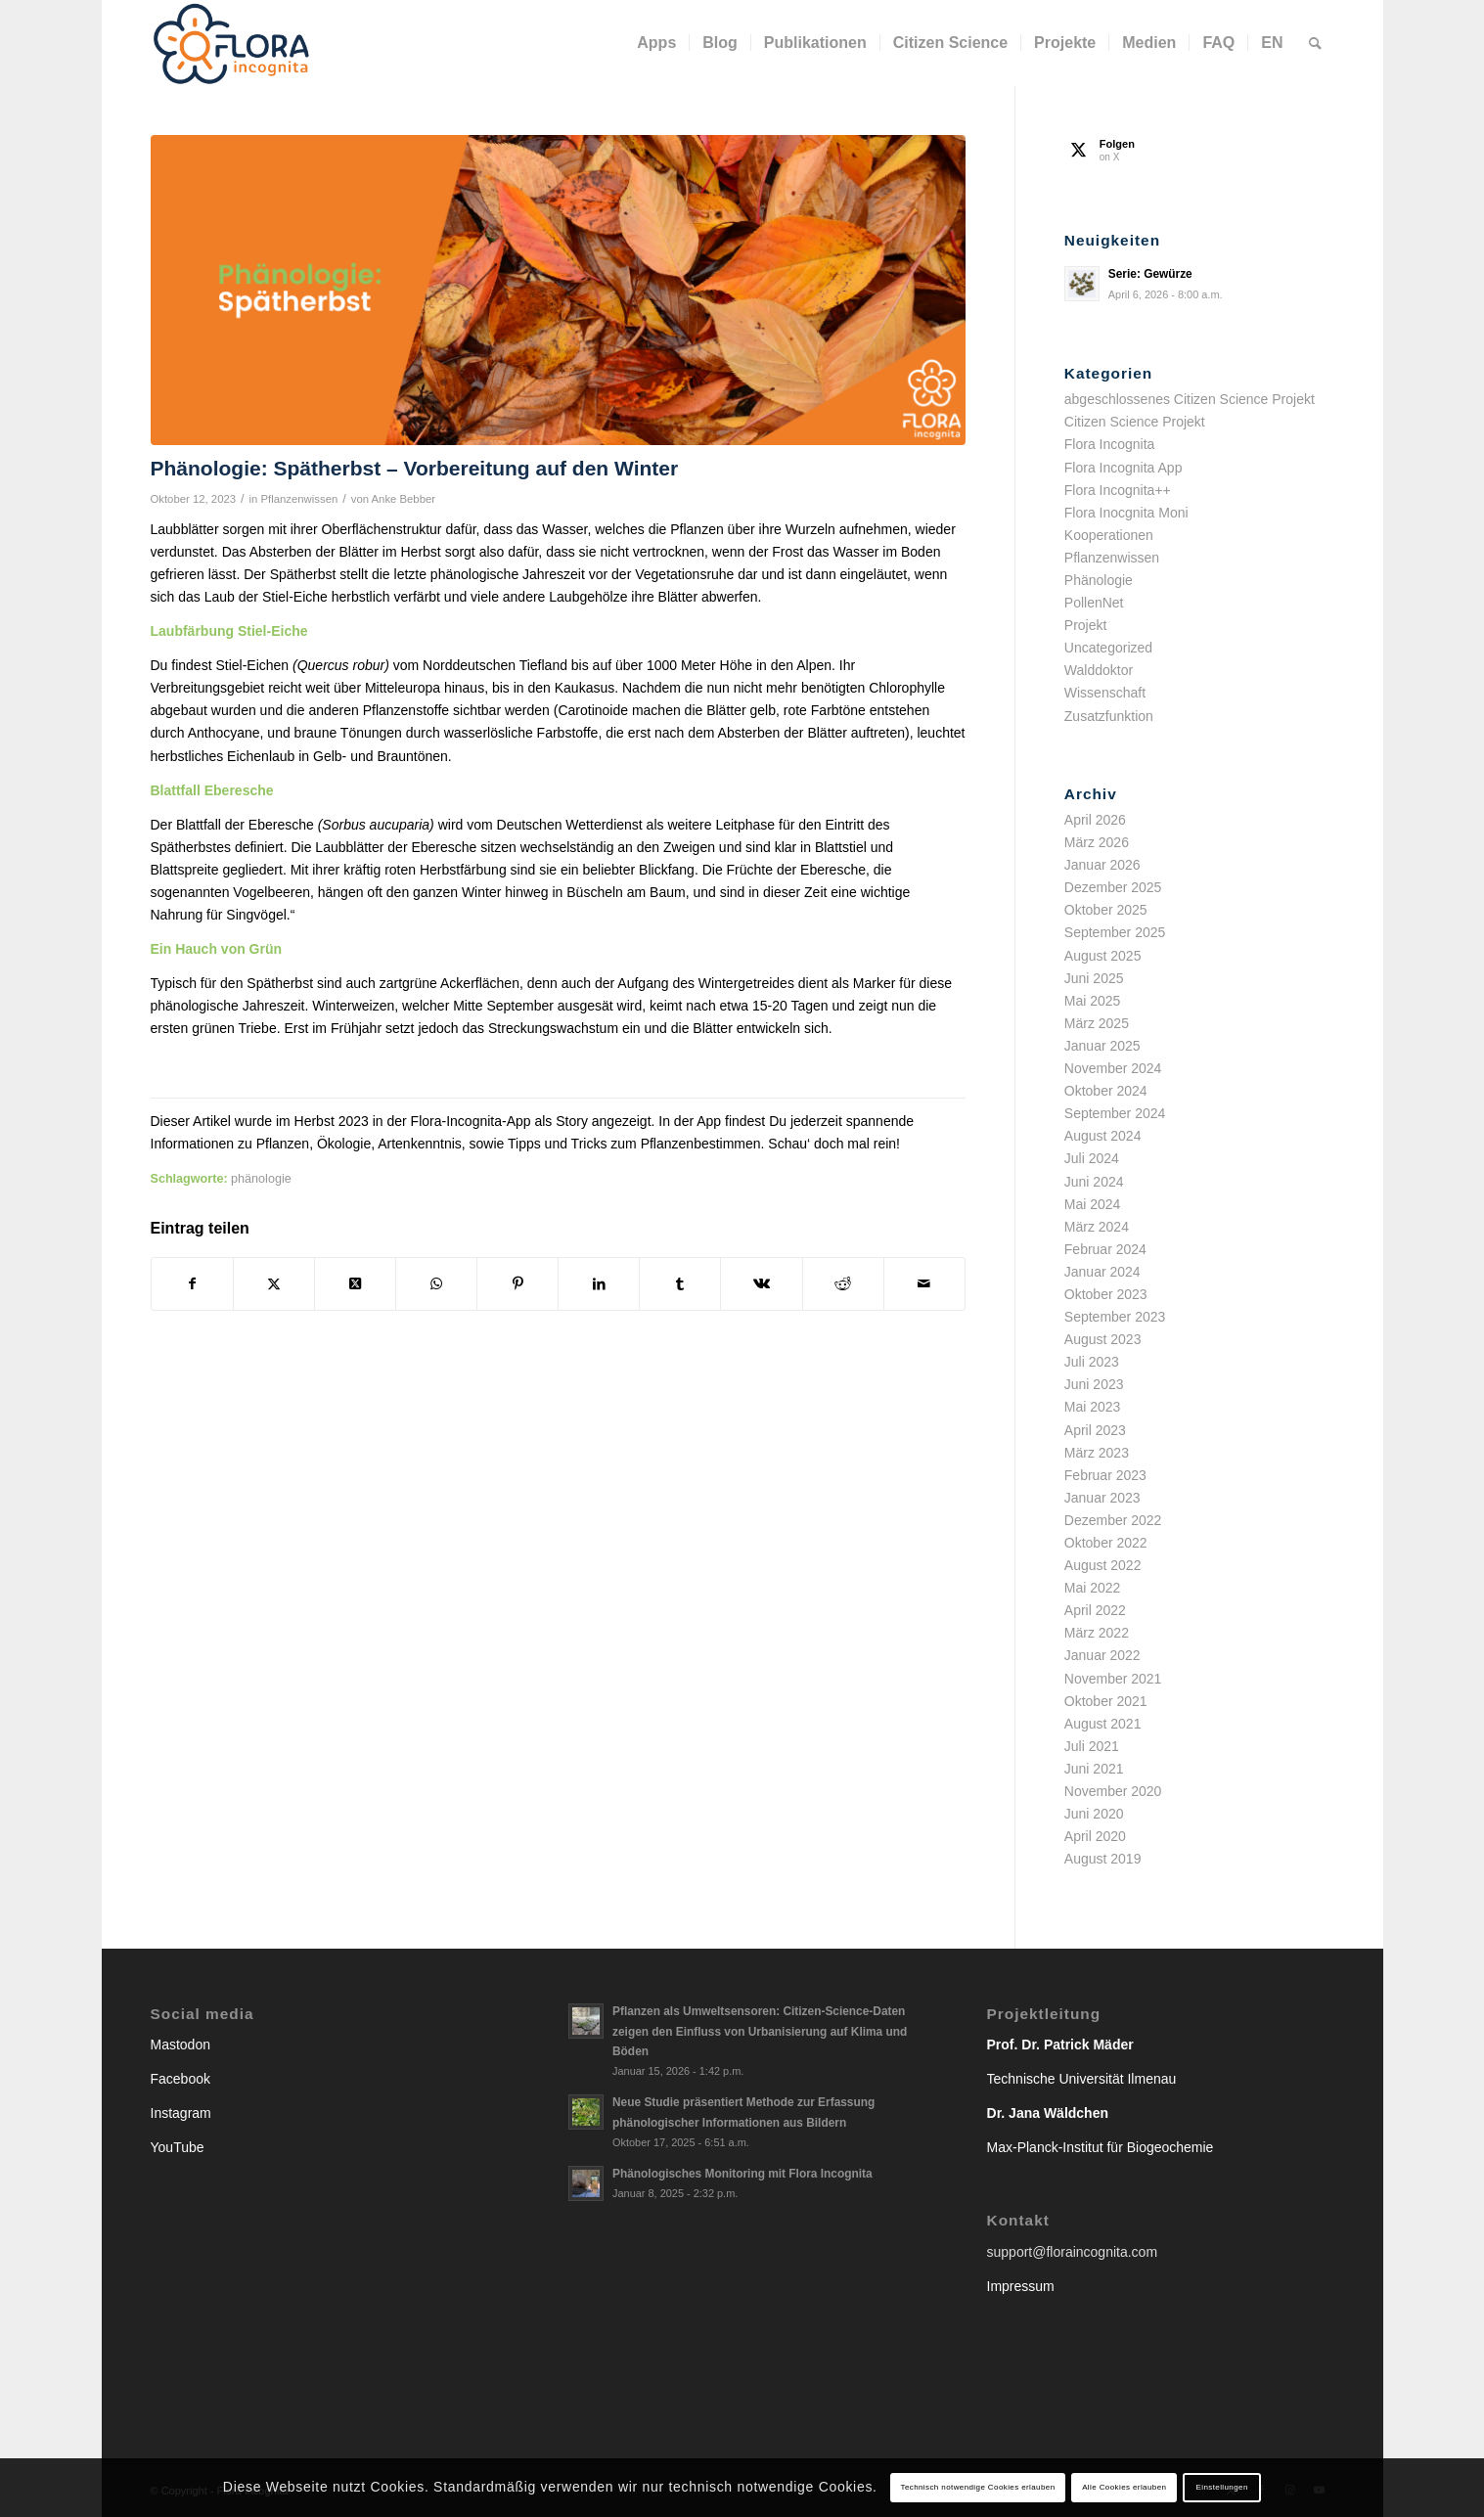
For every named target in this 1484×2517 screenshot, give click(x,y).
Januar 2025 (1102, 1046)
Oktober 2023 (1105, 1294)
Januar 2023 (1102, 1498)
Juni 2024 (1094, 1182)
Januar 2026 (1102, 865)
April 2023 (1095, 1430)
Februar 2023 (1105, 1475)
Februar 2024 (1105, 1249)
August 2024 (1103, 1136)
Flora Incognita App (1123, 467)
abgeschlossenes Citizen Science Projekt (1189, 399)
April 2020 (1095, 1836)
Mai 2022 (1092, 1588)
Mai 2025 (1092, 1001)
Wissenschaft (1105, 692)
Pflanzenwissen (299, 499)
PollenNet (1094, 602)
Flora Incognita (1109, 444)
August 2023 (1103, 1339)
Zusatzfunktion (1108, 716)
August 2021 (1103, 1723)
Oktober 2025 (1105, 910)
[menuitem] (656, 43)
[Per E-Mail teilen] (924, 1284)
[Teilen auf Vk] (761, 1284)
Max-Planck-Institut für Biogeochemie (1100, 2147)
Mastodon (180, 2044)
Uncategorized (1108, 647)
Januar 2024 (1102, 1272)
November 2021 (1113, 1678)
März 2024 (1096, 1227)
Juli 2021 (1091, 1746)
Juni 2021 (1094, 1768)
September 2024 (1115, 1113)
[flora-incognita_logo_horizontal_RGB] (232, 43)
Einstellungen (1222, 2487)
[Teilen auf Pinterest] (517, 1284)
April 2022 (1095, 1610)
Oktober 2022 (1105, 1543)
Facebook (180, 2079)
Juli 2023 (1091, 1362)
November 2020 (1113, 1791)
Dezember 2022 (1113, 1520)
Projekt (1085, 625)
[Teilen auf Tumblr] (680, 1284)
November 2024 (1113, 1068)
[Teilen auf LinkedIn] (599, 1284)
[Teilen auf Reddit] (843, 1284)
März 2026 (1096, 842)
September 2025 (1115, 932)
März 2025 (1096, 1023)
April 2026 (1095, 820)
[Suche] (1315, 43)
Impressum (1021, 2286)
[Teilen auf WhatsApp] (436, 1284)
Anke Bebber (404, 499)
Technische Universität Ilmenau (1082, 2079)
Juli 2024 (1091, 1158)
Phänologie (1098, 580)
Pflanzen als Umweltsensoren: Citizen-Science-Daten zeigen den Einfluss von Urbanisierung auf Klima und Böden (759, 2030)
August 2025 (1103, 956)
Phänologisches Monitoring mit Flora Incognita (742, 2173)
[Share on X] (355, 1284)
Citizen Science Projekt (1134, 421)
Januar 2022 (1102, 1655)
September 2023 (1115, 1317)
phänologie (261, 1179)
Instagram (181, 2113)
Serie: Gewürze (1150, 274)
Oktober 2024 (1105, 1091)
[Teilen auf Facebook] (192, 1284)
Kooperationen (1108, 535)
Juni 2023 (1094, 1384)
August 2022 (1103, 1565)
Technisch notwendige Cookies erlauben (978, 2487)
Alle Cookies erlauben (1124, 2487)
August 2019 (1103, 1858)
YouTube (177, 2147)
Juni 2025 (1094, 978)
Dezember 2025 (1113, 887)
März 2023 (1096, 1453)
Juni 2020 (1094, 1813)
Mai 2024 (1092, 1204)
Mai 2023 (1092, 1407)
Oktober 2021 (1105, 1701)
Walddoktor (1098, 670)
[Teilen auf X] (274, 1284)
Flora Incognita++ (1117, 490)
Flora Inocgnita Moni (1126, 512)
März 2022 (1096, 1633)
